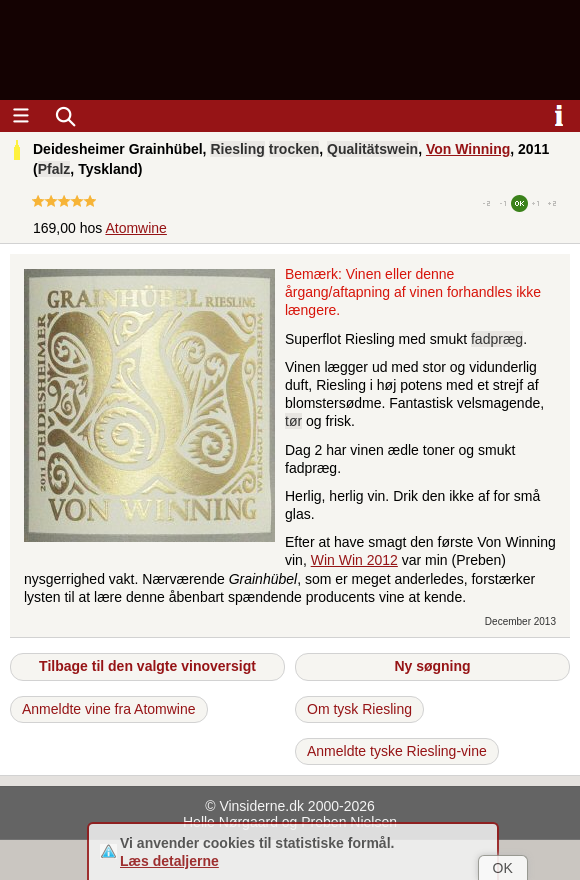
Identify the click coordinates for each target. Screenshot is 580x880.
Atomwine (135, 228)
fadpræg (497, 339)
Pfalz (54, 169)
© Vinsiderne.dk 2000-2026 (290, 806)
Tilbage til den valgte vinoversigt (147, 666)
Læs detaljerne (169, 861)
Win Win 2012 (354, 560)
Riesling (237, 149)
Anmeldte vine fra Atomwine (109, 709)
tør (293, 421)
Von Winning (468, 149)
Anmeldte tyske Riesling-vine (397, 751)
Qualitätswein (372, 149)
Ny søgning (432, 666)
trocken (294, 149)
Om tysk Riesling (359, 709)
